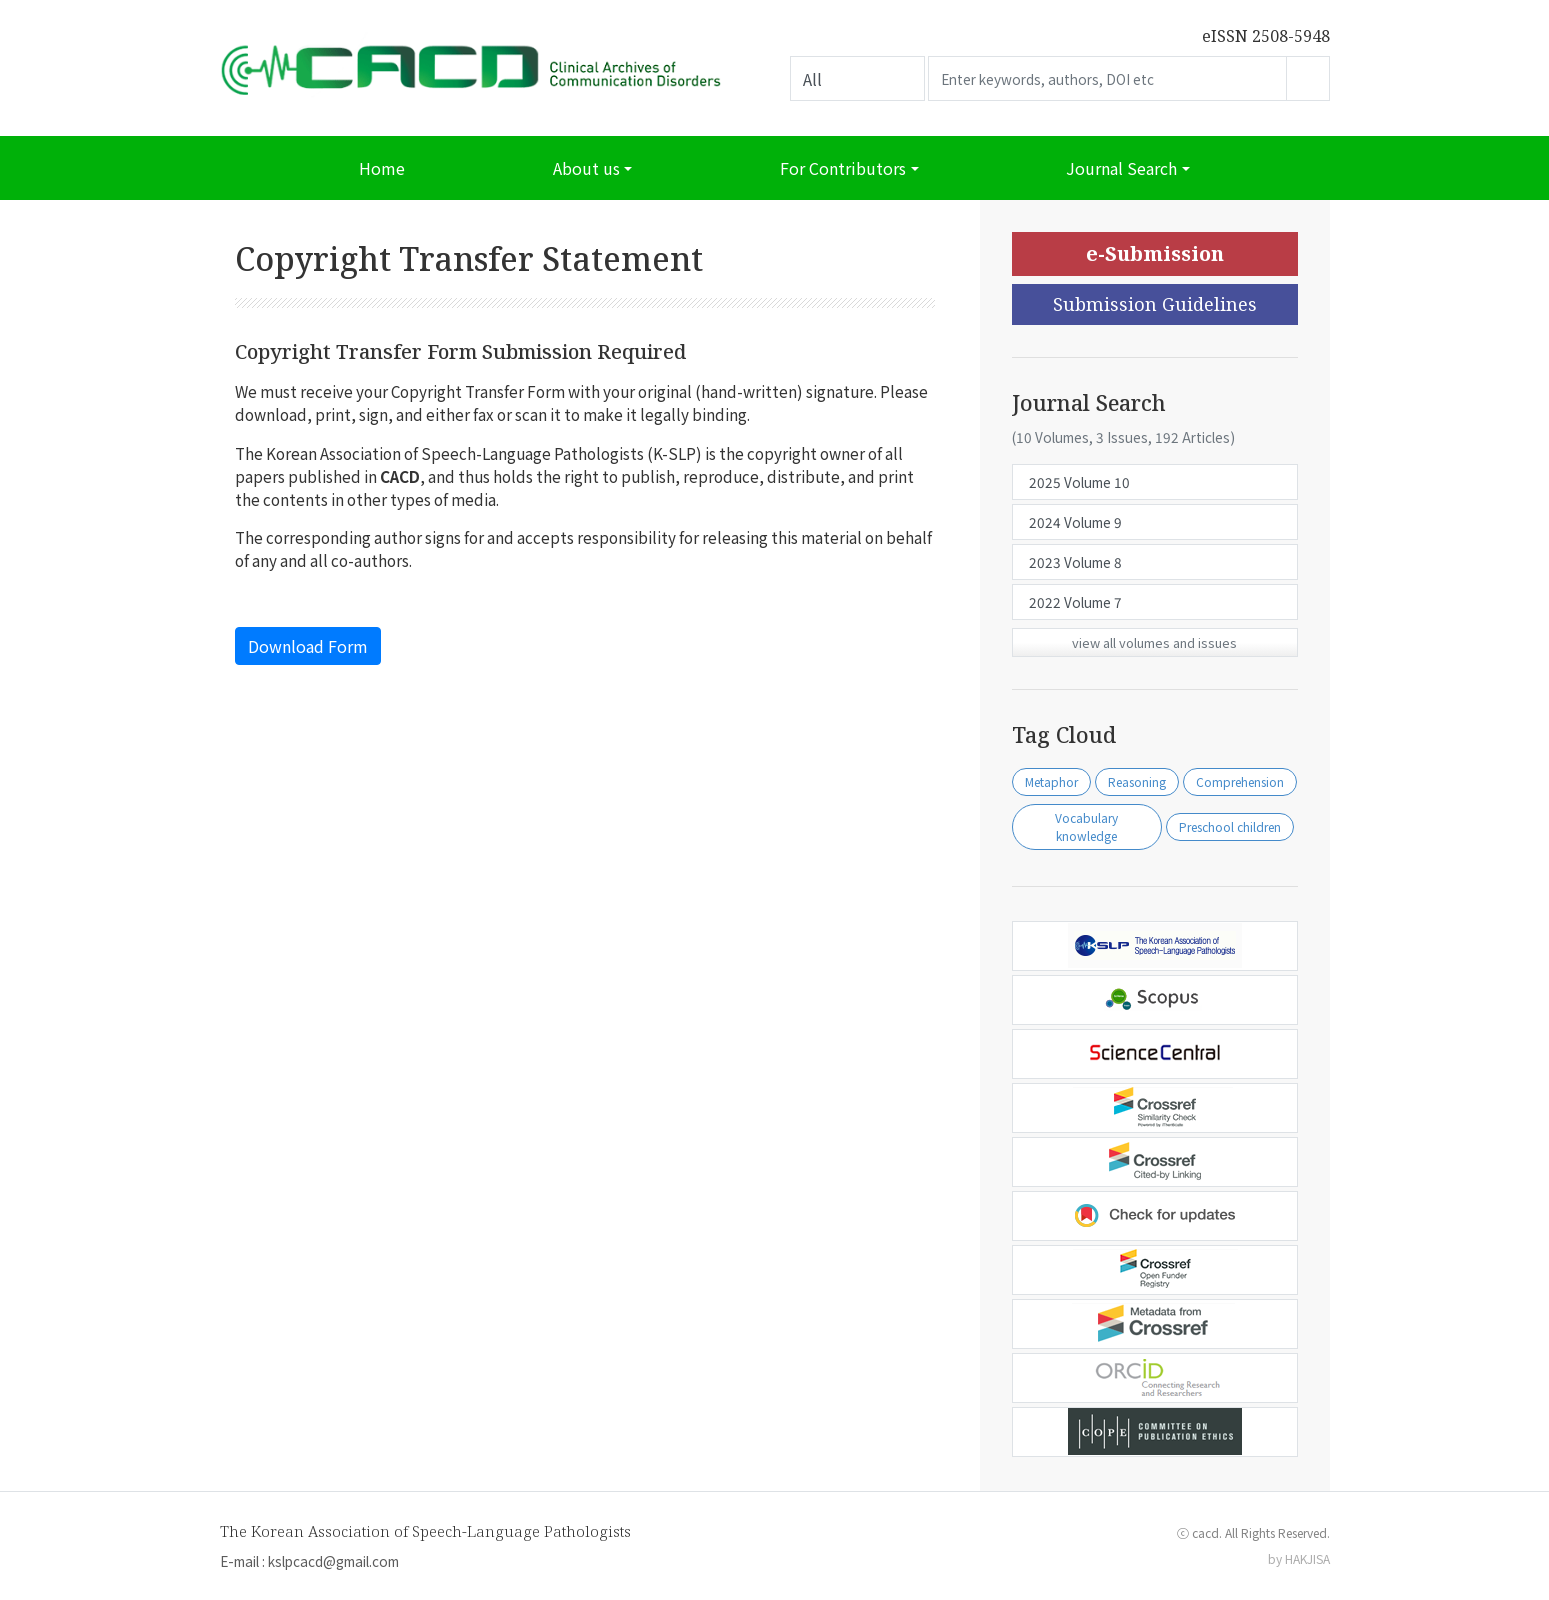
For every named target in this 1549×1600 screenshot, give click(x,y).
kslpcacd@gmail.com (333, 1561)
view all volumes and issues (1154, 642)
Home (382, 168)
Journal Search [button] (1121, 168)
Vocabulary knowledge (1086, 826)
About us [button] (586, 168)
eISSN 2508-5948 (1266, 36)
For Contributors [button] (843, 168)
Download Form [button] (308, 646)
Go (1308, 78)
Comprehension (1240, 781)
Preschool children (1230, 826)
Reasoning (1137, 781)
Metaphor (1051, 781)
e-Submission (1155, 253)
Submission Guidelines (1155, 304)
